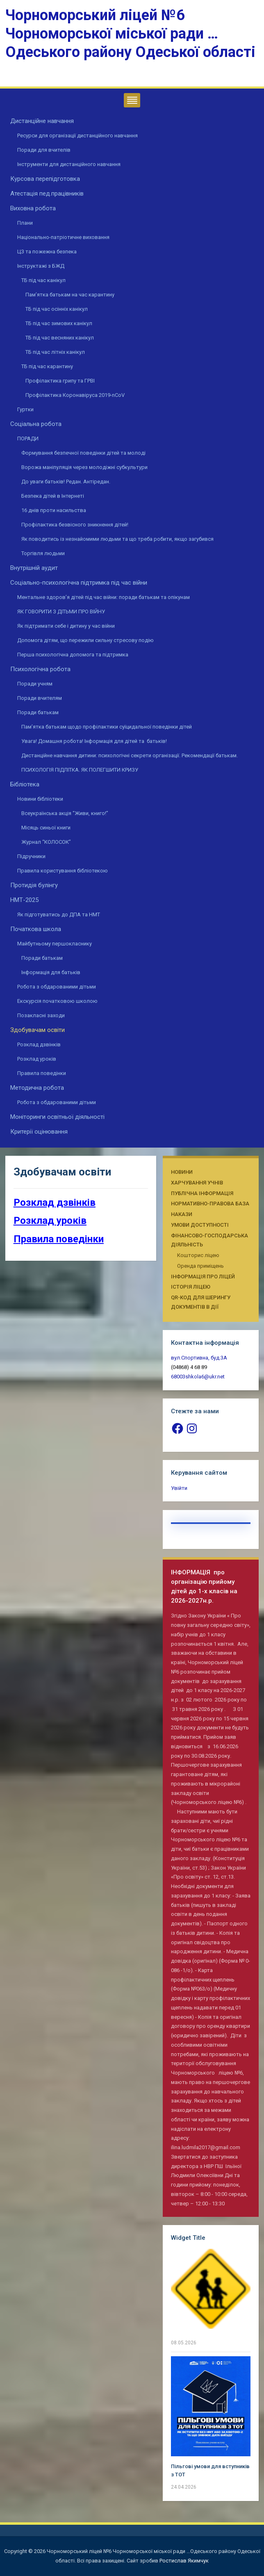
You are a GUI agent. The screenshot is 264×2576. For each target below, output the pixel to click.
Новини (182, 1172)
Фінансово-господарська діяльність (209, 1240)
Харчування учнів (197, 1183)
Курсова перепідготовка (45, 178)
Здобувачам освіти (37, 1030)
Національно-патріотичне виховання (63, 237)
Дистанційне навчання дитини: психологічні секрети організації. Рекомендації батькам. (129, 755)
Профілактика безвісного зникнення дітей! (74, 525)
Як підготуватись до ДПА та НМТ (58, 914)
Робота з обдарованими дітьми (56, 987)
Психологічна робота (40, 669)
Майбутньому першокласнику (54, 944)
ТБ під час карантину (47, 366)
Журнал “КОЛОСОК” (46, 842)
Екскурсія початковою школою (57, 1001)
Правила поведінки (41, 1073)
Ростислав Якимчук (184, 2561)
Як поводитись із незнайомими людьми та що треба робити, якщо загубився (117, 539)
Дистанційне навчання (42, 121)
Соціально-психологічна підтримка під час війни (78, 582)
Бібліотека (24, 784)
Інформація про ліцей (203, 1276)
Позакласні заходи (41, 1015)
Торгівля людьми (43, 553)
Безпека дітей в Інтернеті (52, 496)
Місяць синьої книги (46, 828)
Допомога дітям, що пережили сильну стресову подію (85, 640)
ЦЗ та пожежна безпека (47, 251)
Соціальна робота (35, 424)
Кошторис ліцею (198, 1255)
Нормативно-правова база (210, 1203)
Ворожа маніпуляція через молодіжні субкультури (84, 467)
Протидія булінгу (34, 885)
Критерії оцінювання (39, 1131)
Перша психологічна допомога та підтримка (72, 654)
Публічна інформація (202, 1193)
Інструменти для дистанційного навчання (69, 164)
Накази (181, 1214)
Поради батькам (38, 712)
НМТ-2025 (24, 900)
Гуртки (25, 409)
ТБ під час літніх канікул (55, 352)
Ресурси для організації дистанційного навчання (77, 135)
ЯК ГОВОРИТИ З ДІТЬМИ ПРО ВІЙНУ (61, 611)
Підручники (31, 856)
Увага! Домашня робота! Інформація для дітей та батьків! (94, 741)
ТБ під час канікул (43, 280)
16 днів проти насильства (53, 510)
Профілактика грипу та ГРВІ (60, 381)
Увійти (179, 1488)
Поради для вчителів (44, 150)
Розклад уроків (36, 1059)
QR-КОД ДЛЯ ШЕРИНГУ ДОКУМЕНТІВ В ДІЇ (200, 1302)
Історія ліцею (190, 1287)
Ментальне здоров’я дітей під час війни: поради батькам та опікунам (103, 597)
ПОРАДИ (28, 438)
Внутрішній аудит (34, 568)
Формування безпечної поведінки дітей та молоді (83, 453)
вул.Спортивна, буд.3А (199, 1358)
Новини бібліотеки (40, 799)
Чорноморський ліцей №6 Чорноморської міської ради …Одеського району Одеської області (130, 34)
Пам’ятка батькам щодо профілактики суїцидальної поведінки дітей (106, 727)
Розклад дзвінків (39, 1044)
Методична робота (37, 1087)
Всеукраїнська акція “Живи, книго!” (64, 813)
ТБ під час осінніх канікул (56, 309)
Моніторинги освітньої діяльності (57, 1117)
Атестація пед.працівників (47, 193)
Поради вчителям (39, 698)
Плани (25, 223)
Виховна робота (33, 208)
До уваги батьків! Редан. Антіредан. (65, 481)
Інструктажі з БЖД (40, 266)
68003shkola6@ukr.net (198, 1376)
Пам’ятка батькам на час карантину (69, 295)
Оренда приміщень (200, 1266)
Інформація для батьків (50, 972)
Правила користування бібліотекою (62, 871)
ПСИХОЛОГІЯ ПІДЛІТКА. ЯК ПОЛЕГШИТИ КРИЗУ (79, 770)
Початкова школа (35, 929)
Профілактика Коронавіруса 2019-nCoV (75, 395)
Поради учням (34, 684)
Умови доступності (200, 1225)
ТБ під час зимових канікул (58, 323)
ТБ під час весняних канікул (59, 338)
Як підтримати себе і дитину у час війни (66, 626)
